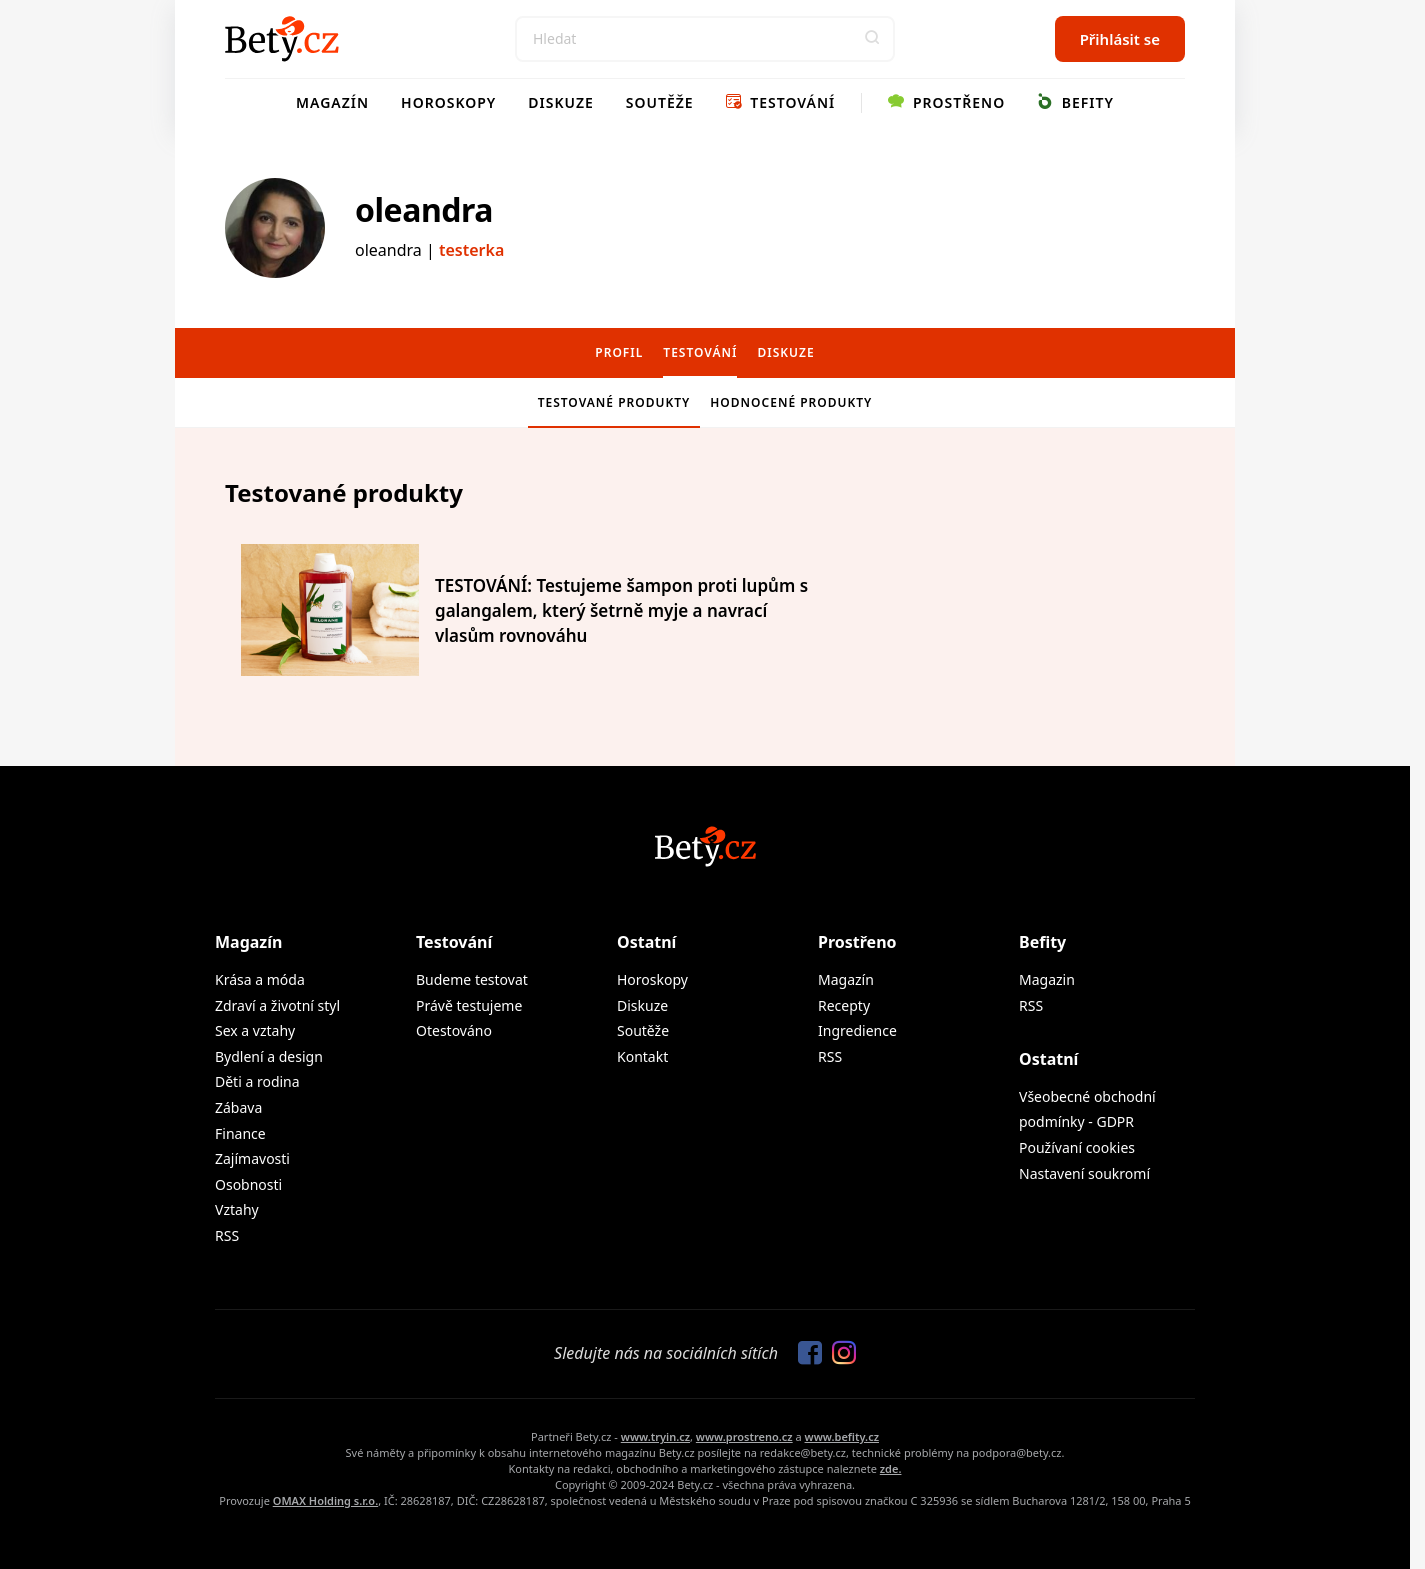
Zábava (238, 1107)
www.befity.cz (842, 1436)
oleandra (424, 209)
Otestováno (454, 1030)
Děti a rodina (257, 1081)
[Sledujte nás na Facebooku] (805, 1354)
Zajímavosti (252, 1158)
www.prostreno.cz (744, 1436)
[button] (872, 39)
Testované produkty (614, 402)
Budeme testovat (472, 979)
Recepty (844, 1005)
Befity (1075, 102)
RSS (227, 1235)
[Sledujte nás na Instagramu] (839, 1354)
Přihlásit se (1120, 39)
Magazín (332, 102)
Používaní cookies (1077, 1147)
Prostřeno (946, 102)
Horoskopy (448, 102)
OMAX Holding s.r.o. (325, 1500)
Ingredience (857, 1030)
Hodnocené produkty (791, 402)
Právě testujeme (469, 1005)
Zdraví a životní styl (277, 1005)
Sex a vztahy (255, 1030)
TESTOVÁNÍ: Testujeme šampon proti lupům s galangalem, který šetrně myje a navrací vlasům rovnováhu (621, 610)
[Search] (705, 39)
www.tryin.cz (655, 1436)
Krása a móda (260, 979)
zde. (891, 1468)
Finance (240, 1133)
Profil (619, 352)
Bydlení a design (269, 1056)
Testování (781, 102)
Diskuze (561, 102)
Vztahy (237, 1209)
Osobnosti (248, 1184)
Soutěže (660, 102)
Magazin (1047, 979)
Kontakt (642, 1056)
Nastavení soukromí (1084, 1173)
